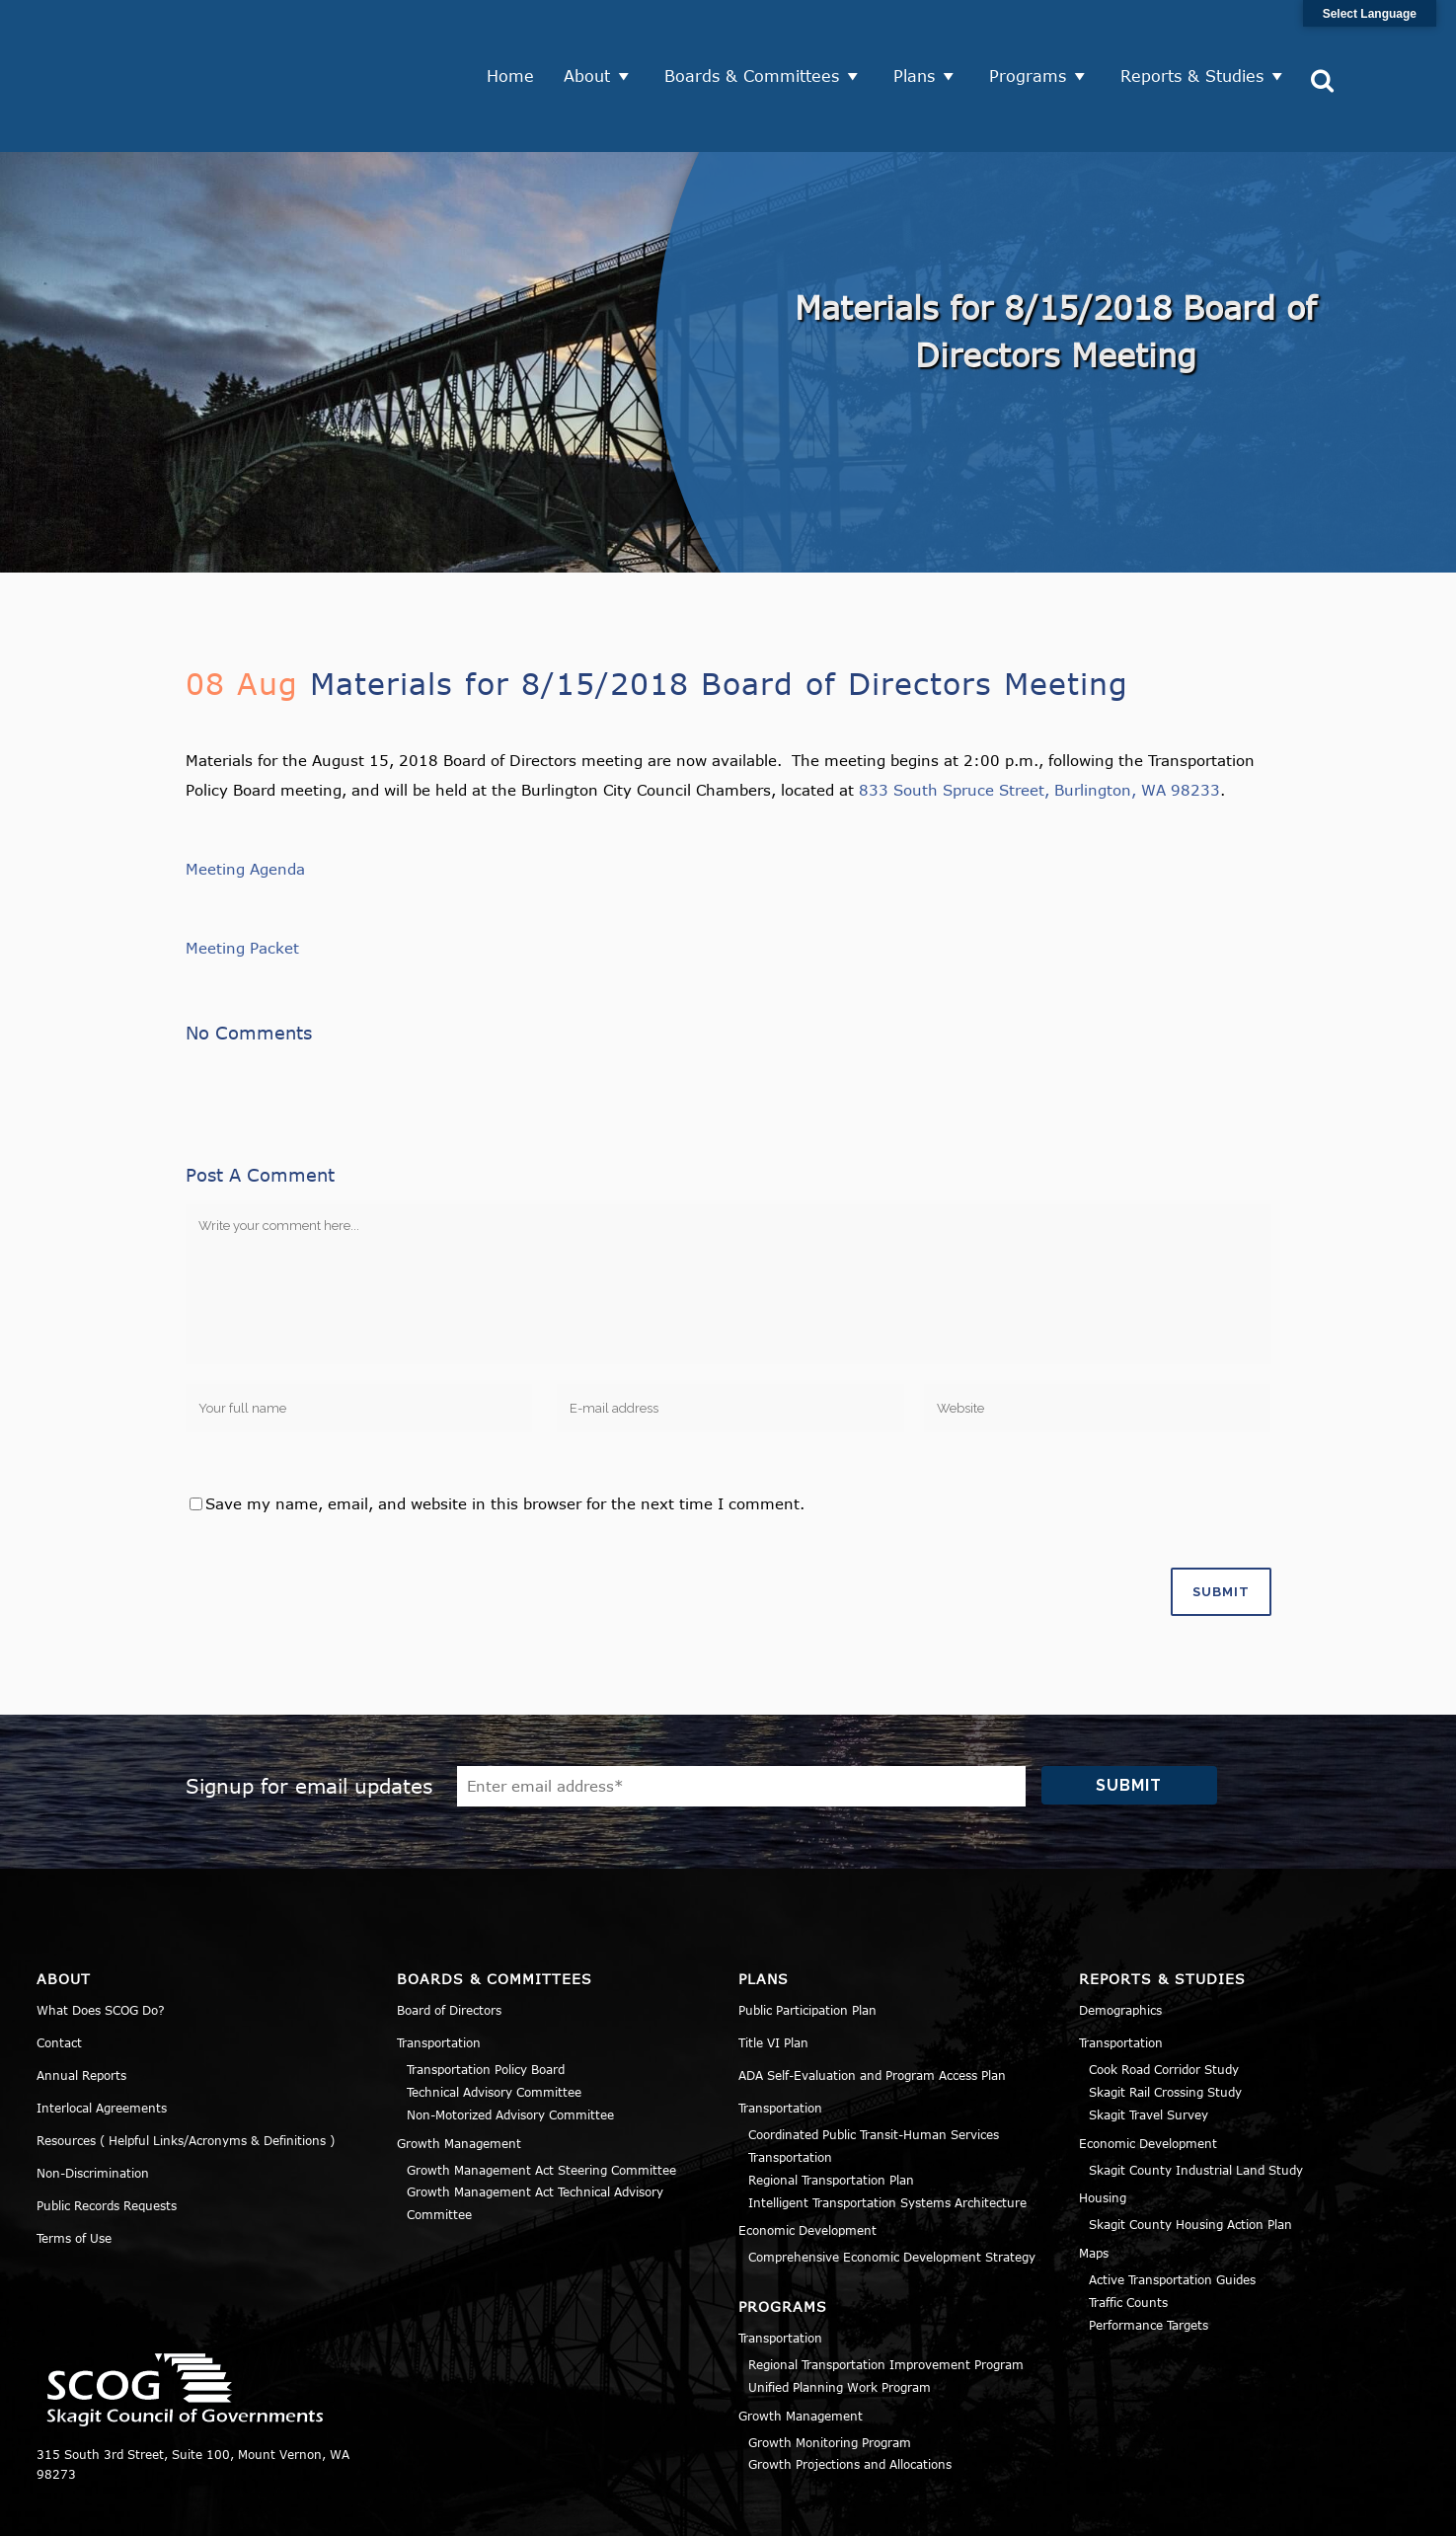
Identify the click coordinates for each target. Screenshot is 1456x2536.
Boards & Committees (759, 39)
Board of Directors (449, 1937)
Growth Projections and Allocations (850, 2391)
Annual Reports (81, 2002)
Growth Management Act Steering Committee (541, 2097)
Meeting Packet (242, 875)
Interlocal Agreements (102, 2034)
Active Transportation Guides (1172, 2206)
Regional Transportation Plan (831, 2106)
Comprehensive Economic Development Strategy (891, 2183)
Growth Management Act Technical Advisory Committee (535, 2130)
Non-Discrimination (93, 2100)
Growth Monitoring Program (829, 2369)
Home (518, 39)
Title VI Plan (773, 1969)
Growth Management (459, 2070)
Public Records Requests (107, 2132)
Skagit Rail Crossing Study (1165, 2019)
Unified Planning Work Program (839, 2314)
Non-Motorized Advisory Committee (510, 2041)
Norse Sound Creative (677, 2510)
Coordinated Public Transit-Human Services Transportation (873, 2072)
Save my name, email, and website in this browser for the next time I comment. (505, 1430)
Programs (1035, 39)
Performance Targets (1148, 2252)
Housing (1102, 2124)
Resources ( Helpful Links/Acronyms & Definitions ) (186, 2067)
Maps (1094, 2180)
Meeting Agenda (245, 796)
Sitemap (1393, 2510)
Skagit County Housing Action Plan (1190, 2151)
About (595, 39)
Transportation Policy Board (486, 1996)
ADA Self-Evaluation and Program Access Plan (872, 2002)
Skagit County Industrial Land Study (1196, 2097)
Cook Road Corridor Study (1164, 1996)
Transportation (439, 1969)
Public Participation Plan (807, 1937)
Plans (922, 39)
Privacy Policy (1185, 2510)
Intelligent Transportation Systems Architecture (887, 2129)
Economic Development (807, 2157)
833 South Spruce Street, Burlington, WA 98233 (1039, 717)
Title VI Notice (1298, 2510)
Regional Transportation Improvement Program (886, 2291)
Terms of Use (74, 2165)
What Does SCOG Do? (101, 1937)
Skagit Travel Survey (1148, 2041)
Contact (59, 1969)
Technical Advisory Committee (494, 2019)
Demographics (1120, 1937)
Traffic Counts (1128, 2229)
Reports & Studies (1199, 39)
